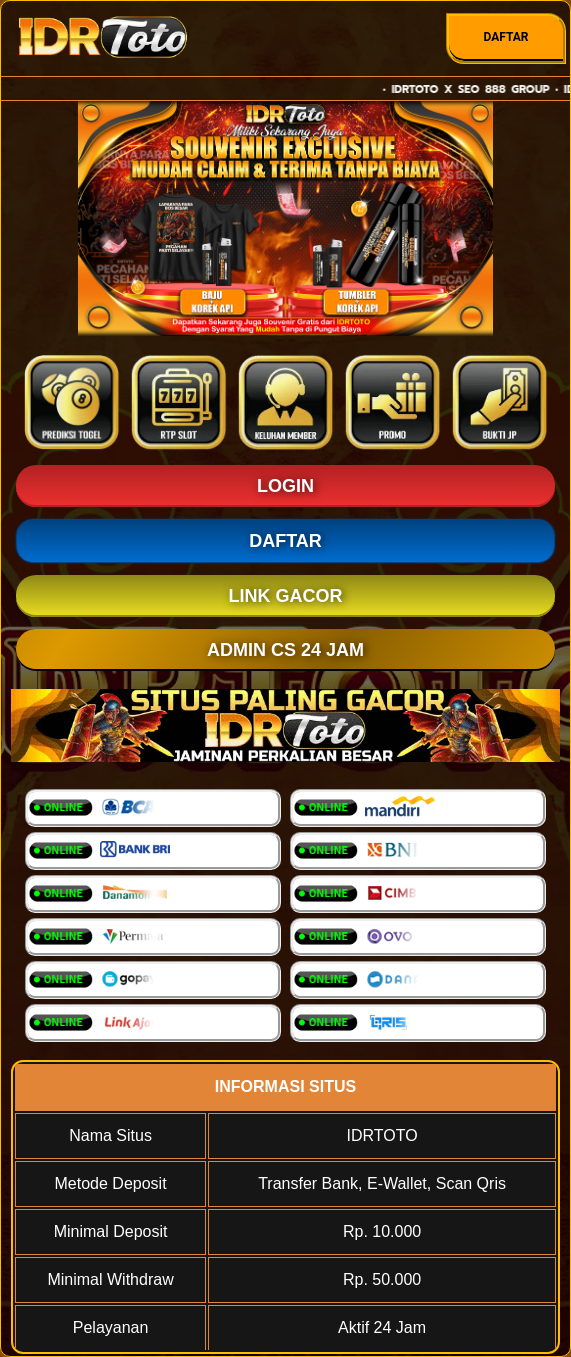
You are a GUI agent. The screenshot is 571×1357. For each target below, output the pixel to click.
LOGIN (285, 486)
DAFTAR (505, 37)
